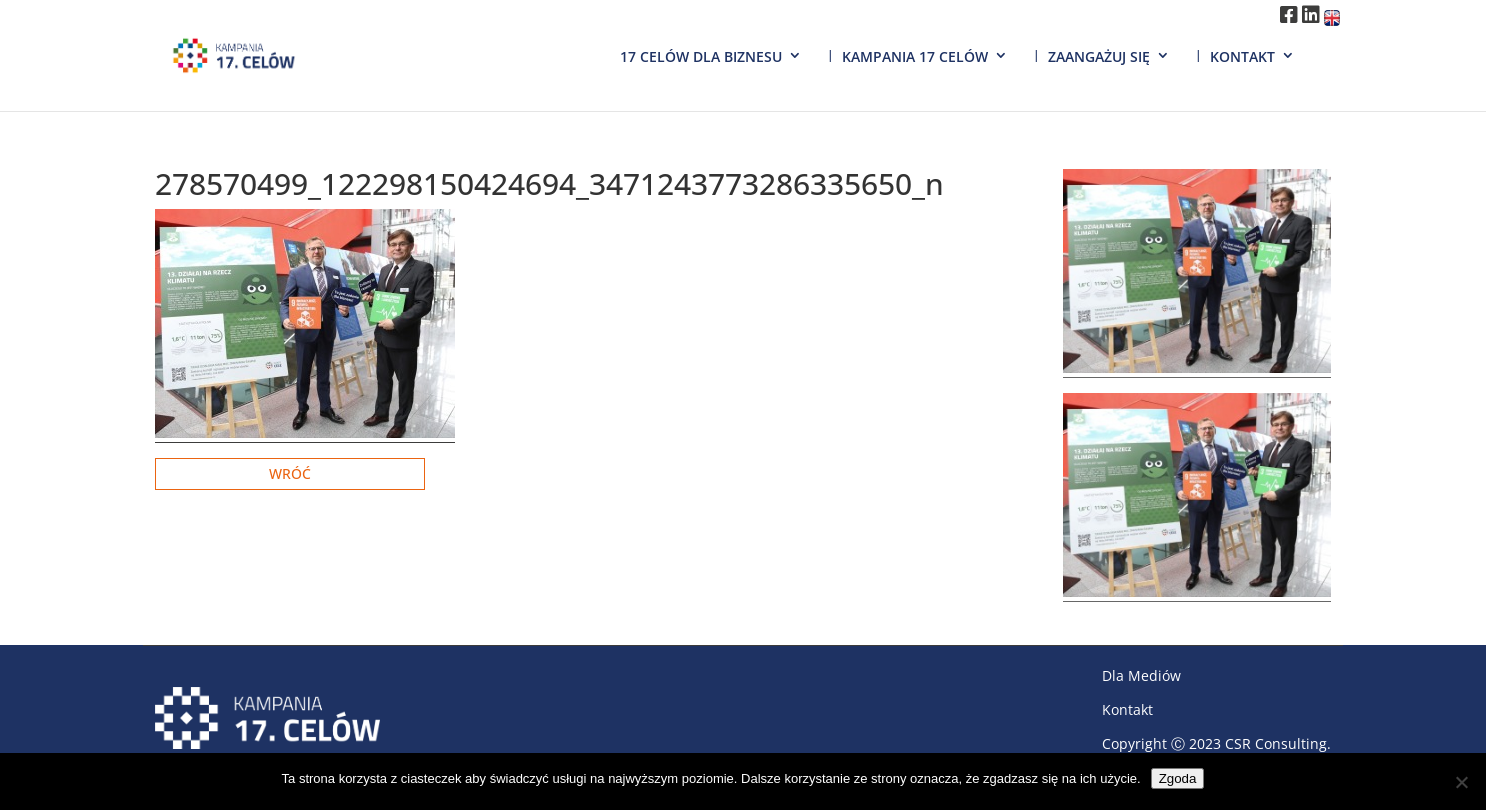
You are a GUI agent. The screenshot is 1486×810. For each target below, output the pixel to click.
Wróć (290, 473)
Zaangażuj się (1099, 56)
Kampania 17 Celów (915, 56)
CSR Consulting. (1278, 743)
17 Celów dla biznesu (701, 56)
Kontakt (1242, 56)
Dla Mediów (1141, 675)
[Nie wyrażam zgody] (1461, 782)
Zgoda (1178, 778)
